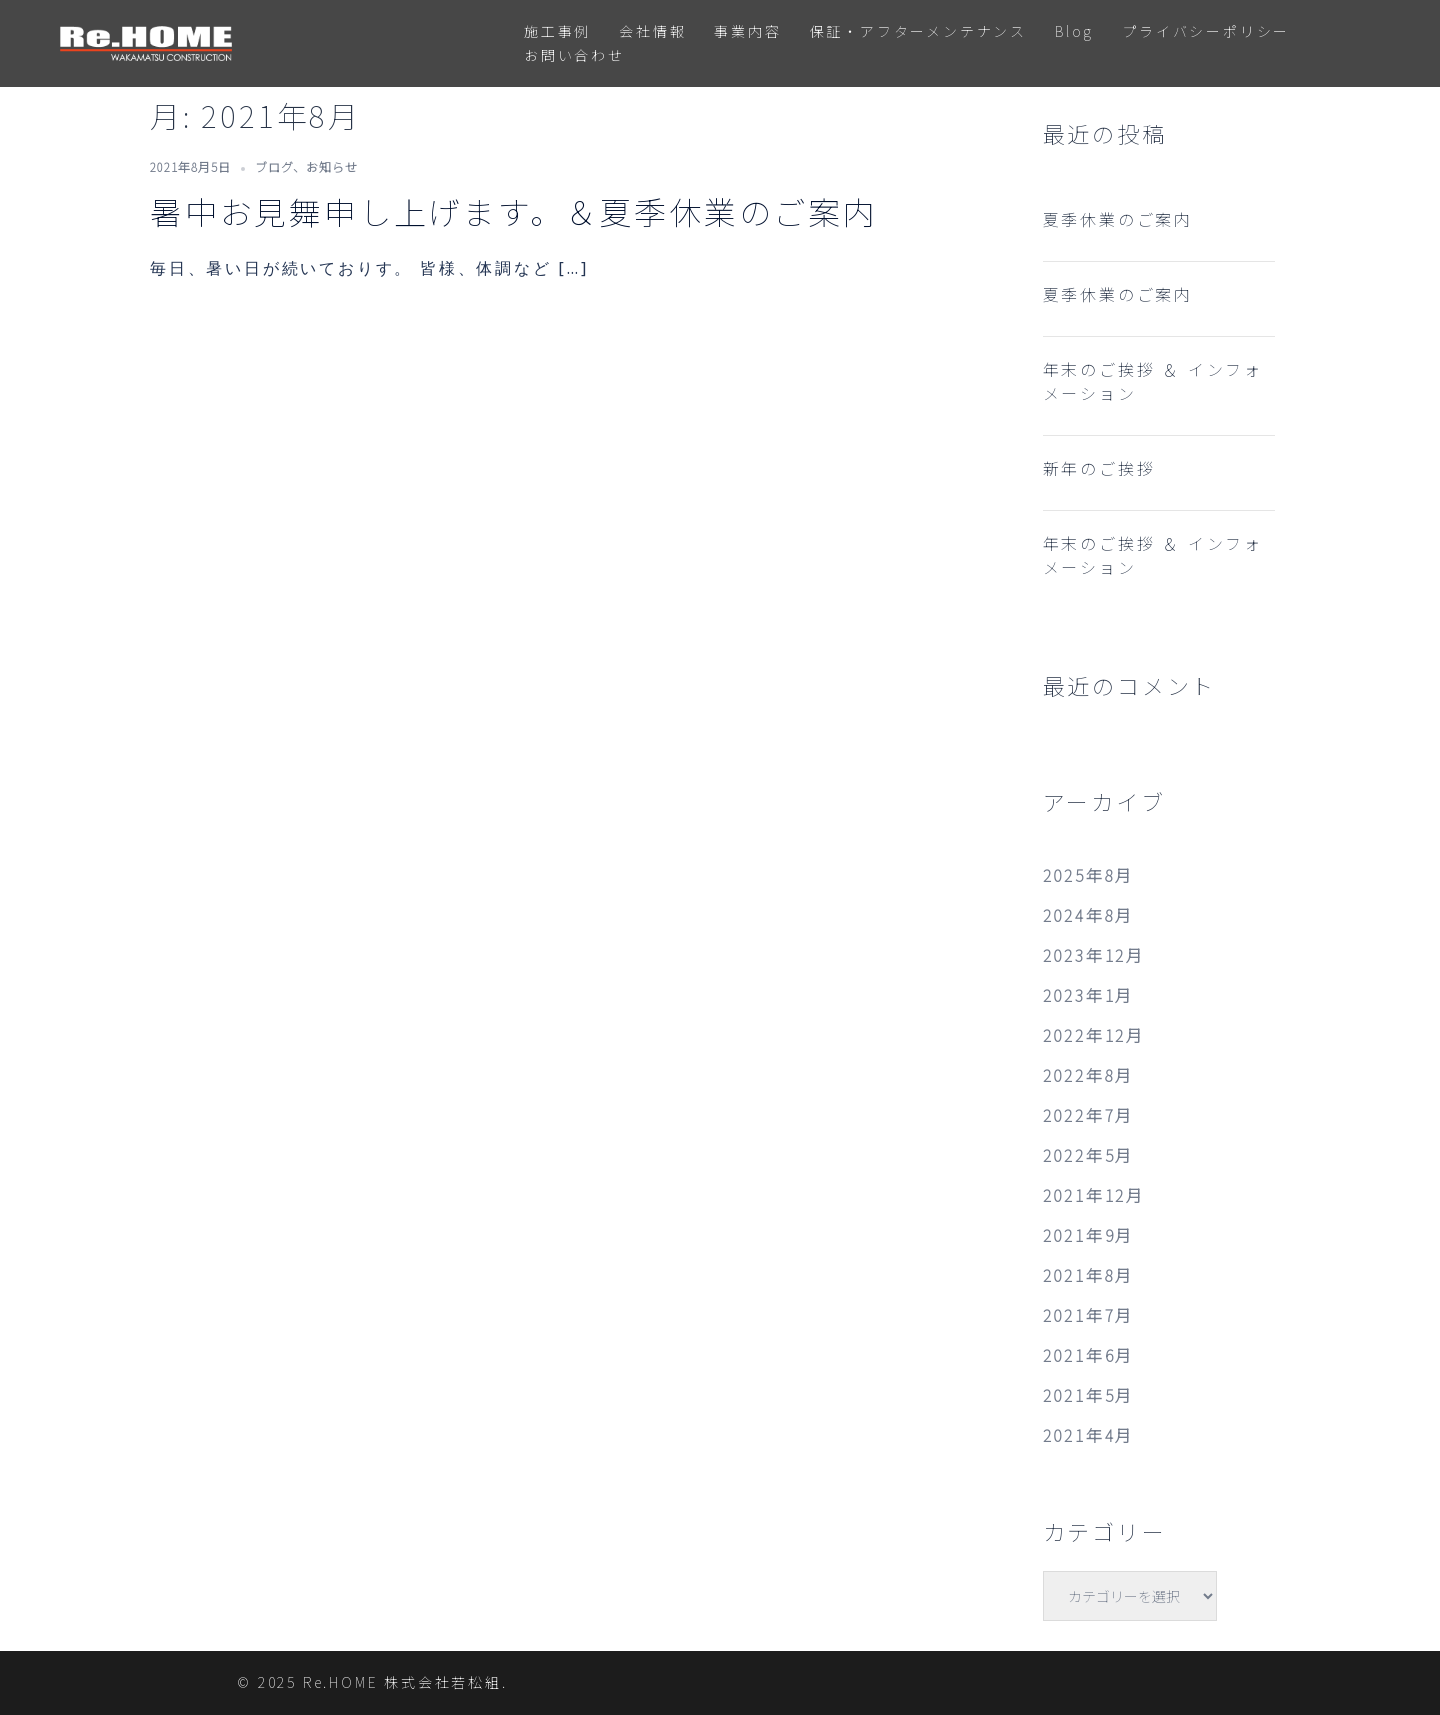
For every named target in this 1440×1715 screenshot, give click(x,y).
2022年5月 (1089, 1155)
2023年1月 (1089, 995)
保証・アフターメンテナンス (918, 31)
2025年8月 (1089, 875)
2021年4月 (1089, 1435)
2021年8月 (1089, 1275)
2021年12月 (1094, 1195)
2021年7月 (1089, 1315)
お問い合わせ (574, 55)
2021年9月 (1089, 1235)
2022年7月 (1089, 1115)
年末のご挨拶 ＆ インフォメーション (1153, 381)
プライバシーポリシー (1206, 31)
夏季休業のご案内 (1118, 219)
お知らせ (332, 166)
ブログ (274, 166)
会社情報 (652, 31)
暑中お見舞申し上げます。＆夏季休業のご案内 (514, 211)
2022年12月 (1094, 1035)
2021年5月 (1089, 1395)
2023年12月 (1094, 955)
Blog (1074, 31)
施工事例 (557, 31)
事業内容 (747, 31)
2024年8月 (1089, 915)
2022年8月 (1089, 1075)
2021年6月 (1089, 1355)
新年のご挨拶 (1099, 468)
